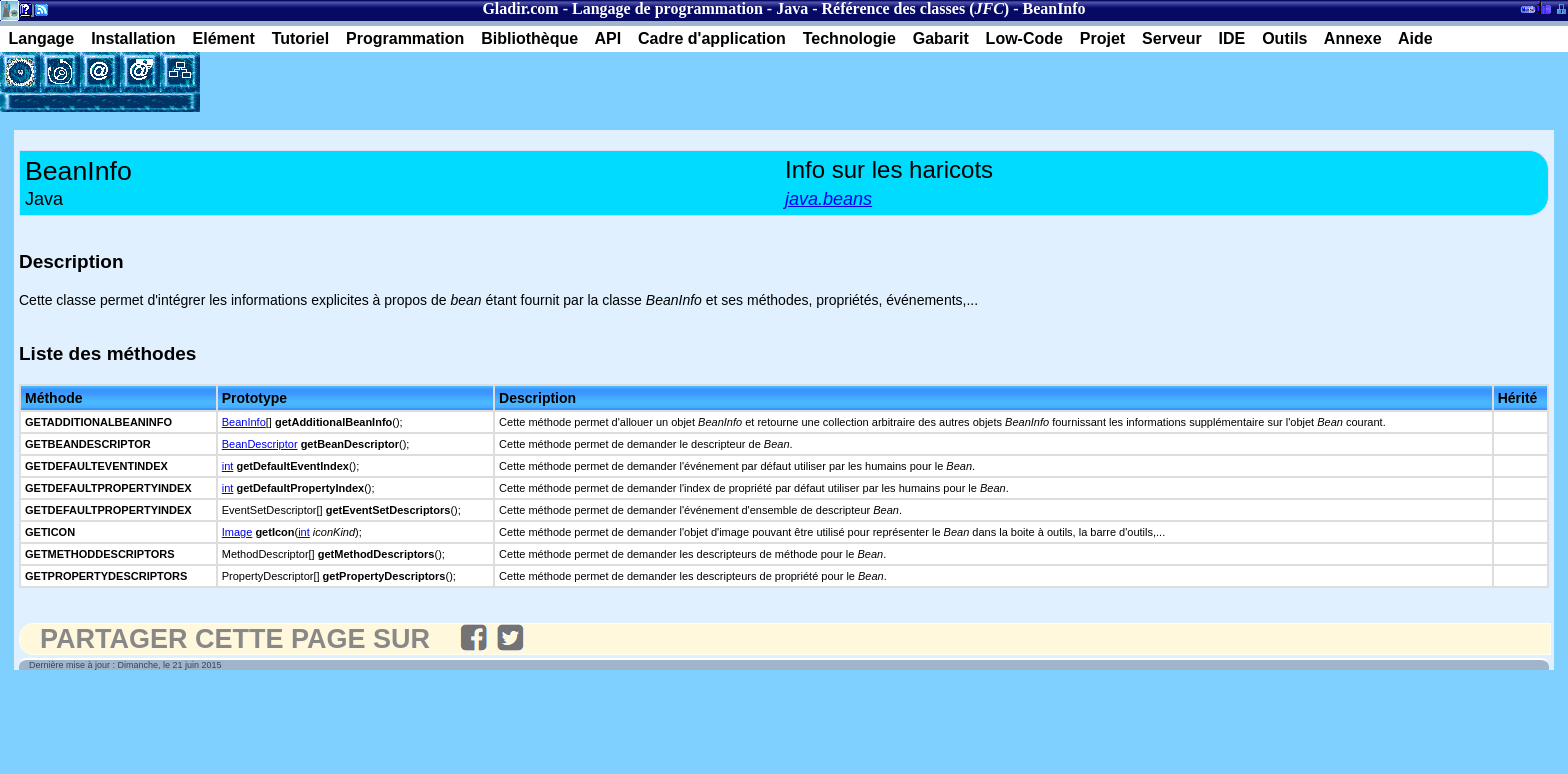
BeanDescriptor (260, 444)
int (228, 466)
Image (237, 532)
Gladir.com (520, 8)
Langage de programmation (667, 8)
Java (792, 8)
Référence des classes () (915, 8)
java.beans (828, 199)
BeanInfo (244, 422)
